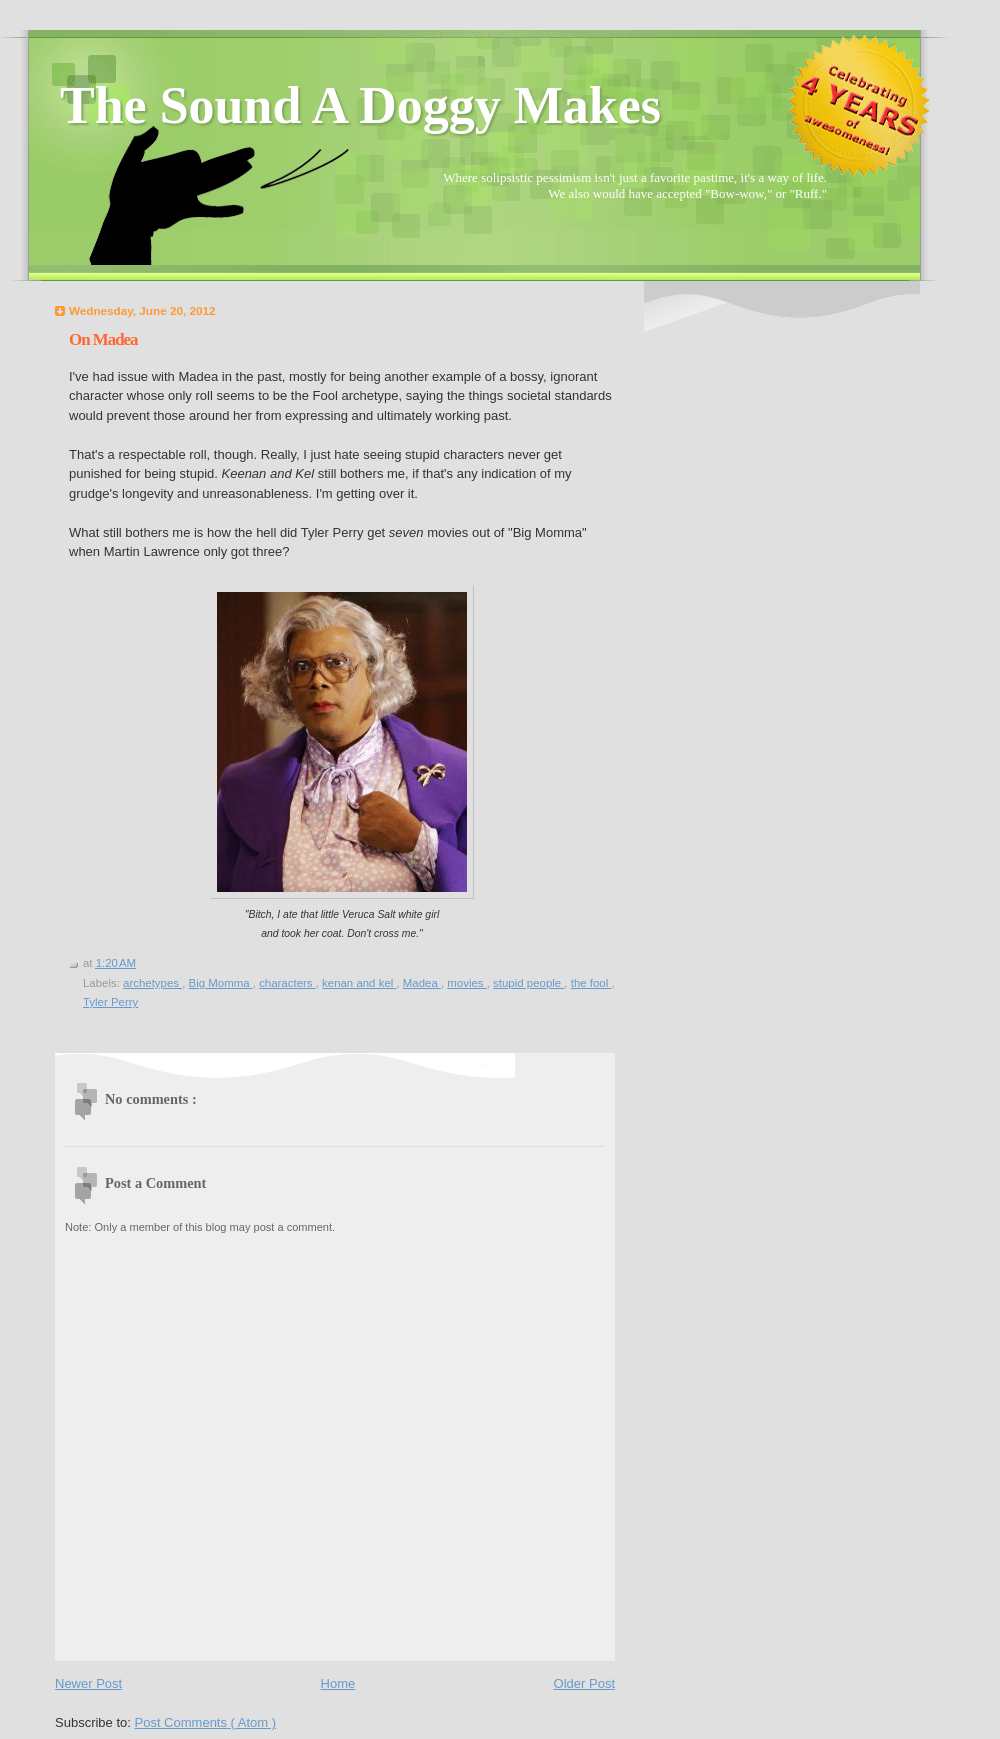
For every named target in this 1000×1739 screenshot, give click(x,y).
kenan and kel (359, 983)
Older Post (584, 1683)
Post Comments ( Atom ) (206, 1722)
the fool (591, 983)
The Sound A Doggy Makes (360, 105)
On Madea (103, 339)
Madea (422, 983)
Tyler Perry (110, 1002)
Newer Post (88, 1683)
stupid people (528, 983)
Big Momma (221, 983)
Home (338, 1683)
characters (287, 983)
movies (466, 983)
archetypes (152, 983)
